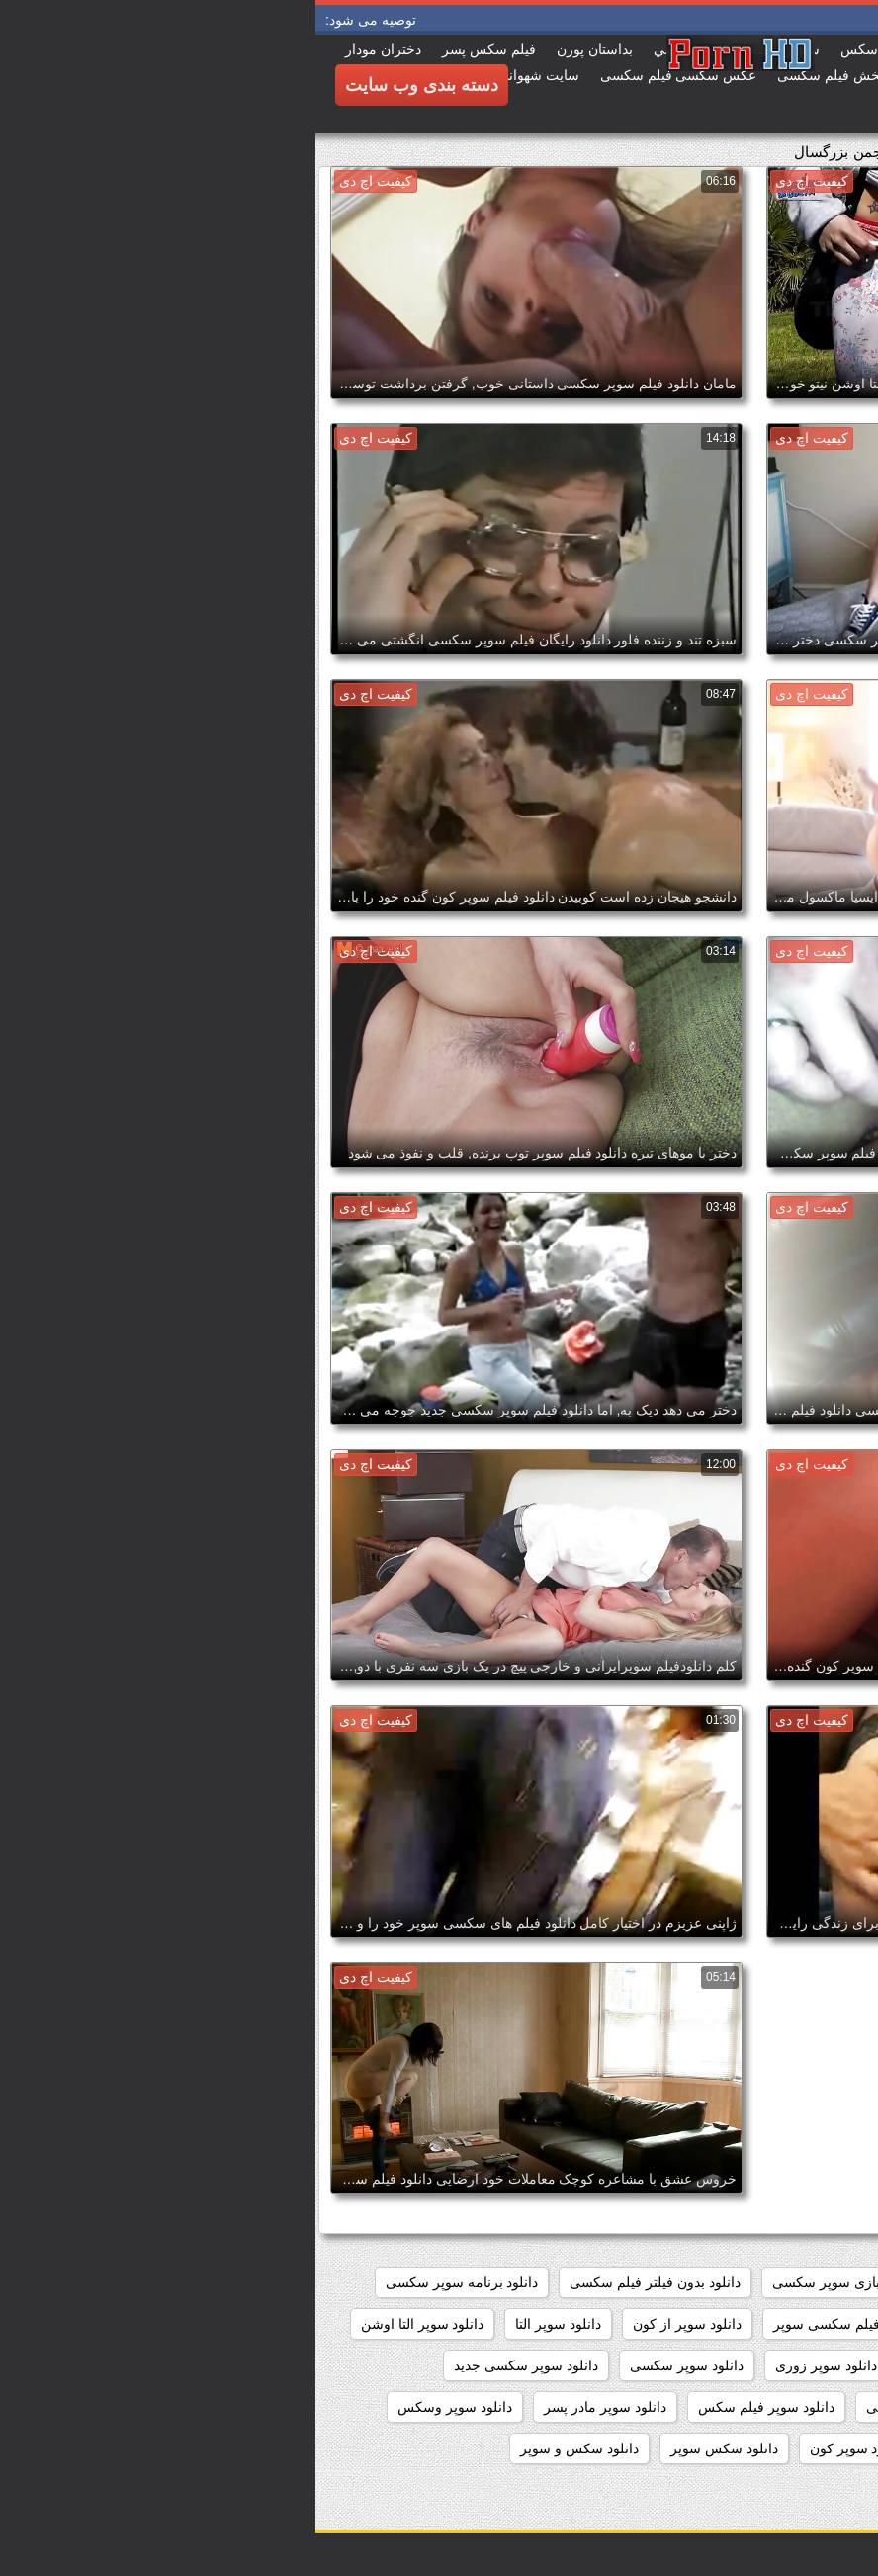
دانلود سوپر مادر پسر (289, 2407)
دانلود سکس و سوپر (264, 2448)
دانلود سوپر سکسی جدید (210, 2365)
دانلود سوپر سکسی (371, 2365)
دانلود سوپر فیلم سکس (451, 2407)
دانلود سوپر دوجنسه (796, 2365)
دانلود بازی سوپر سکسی (528, 2282)
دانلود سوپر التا (243, 2324)
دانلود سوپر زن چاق (650, 2365)
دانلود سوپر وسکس (139, 2407)
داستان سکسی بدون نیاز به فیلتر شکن (743, 2282)
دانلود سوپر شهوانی (608, 2407)
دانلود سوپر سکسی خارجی (775, 2407)
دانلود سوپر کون (541, 2448)
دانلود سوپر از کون (371, 2324)
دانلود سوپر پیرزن (802, 2448)
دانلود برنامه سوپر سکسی (146, 2282)
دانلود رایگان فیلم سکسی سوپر (549, 2324)
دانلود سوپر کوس (669, 2448)
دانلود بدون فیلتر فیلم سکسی (339, 2282)
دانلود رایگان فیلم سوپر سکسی (762, 2324)
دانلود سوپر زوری (511, 2365)
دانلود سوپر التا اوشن (107, 2324)
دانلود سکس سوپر (409, 2448)
